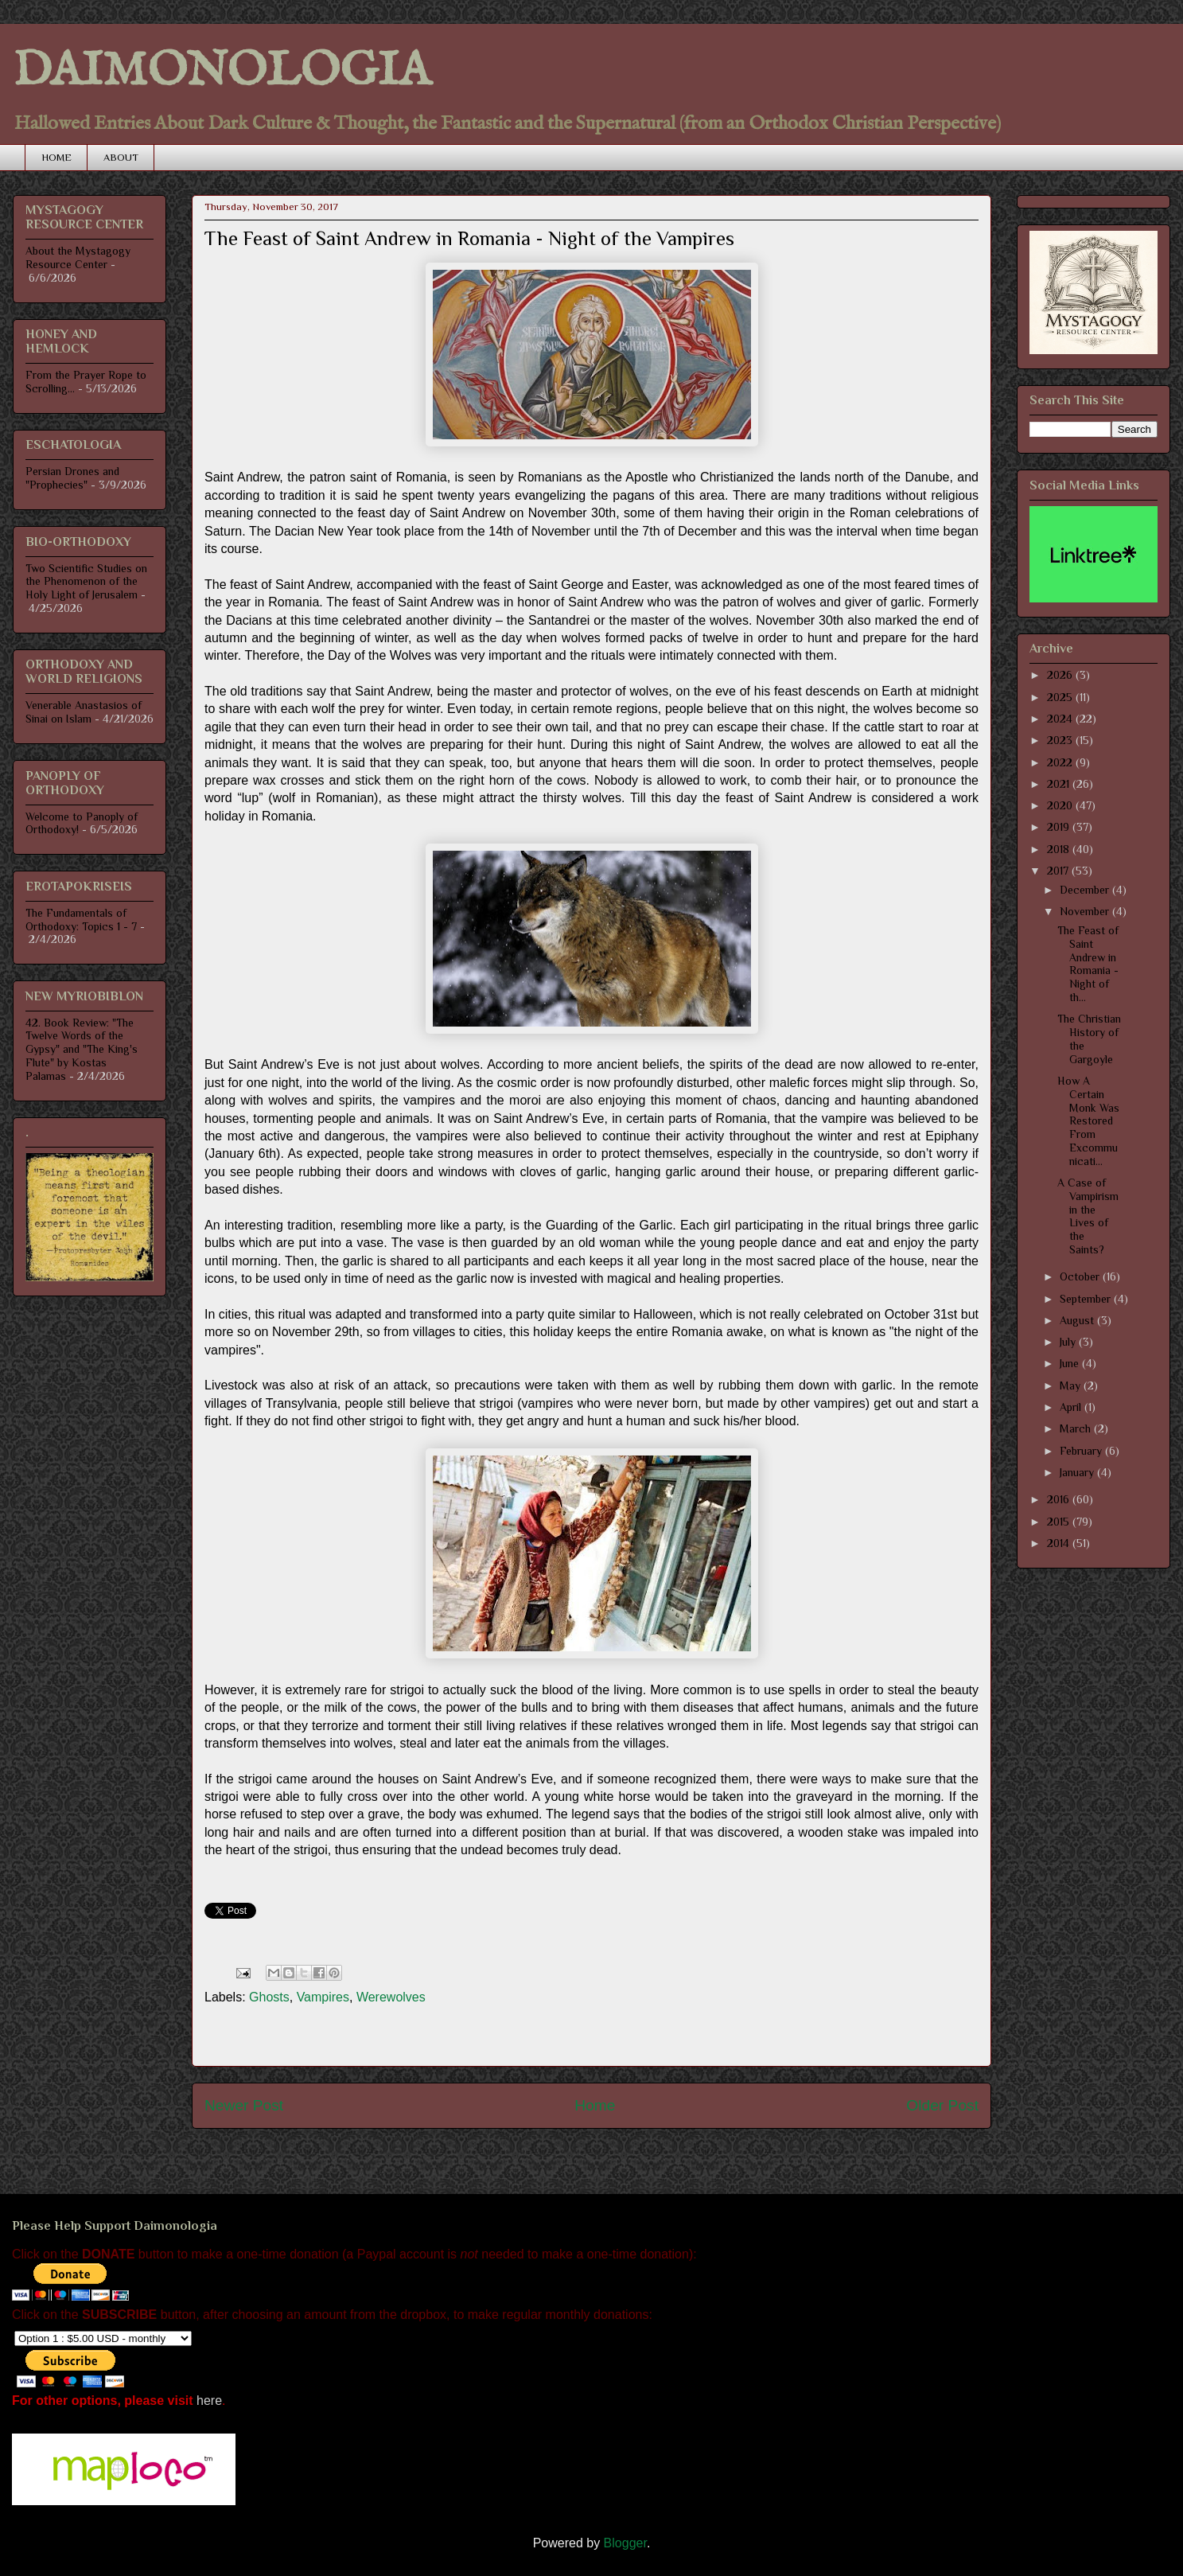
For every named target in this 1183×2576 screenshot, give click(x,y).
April (1072, 1407)
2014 (1059, 1543)
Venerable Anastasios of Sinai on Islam (83, 712)
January (1078, 1472)
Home (594, 2105)
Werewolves (391, 1997)
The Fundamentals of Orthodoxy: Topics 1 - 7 (81, 919)
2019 (1059, 826)
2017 (1059, 870)
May (1072, 1385)
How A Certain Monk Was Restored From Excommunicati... (1088, 1120)
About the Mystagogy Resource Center (77, 257)
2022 (1061, 762)
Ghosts (269, 1997)
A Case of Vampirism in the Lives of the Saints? (1088, 1216)
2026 (1061, 674)
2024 (1061, 718)
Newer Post (243, 2105)
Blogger (625, 2543)
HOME (56, 157)
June (1071, 1363)
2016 (1059, 1499)
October (1081, 1276)
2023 (1061, 740)
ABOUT (120, 157)
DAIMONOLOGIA (221, 71)
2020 (1061, 805)
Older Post (942, 2105)
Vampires (323, 1997)
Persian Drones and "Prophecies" (72, 478)
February (1082, 1450)
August (1078, 1320)
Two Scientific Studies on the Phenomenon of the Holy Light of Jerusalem (86, 582)
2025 (1061, 697)
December (1086, 889)
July (1069, 1341)
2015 (1059, 1521)
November (1086, 911)
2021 (1059, 783)
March (1077, 1428)
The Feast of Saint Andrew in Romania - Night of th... (1088, 964)
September (1087, 1298)
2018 (1059, 849)
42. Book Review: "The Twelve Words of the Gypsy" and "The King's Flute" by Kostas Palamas (81, 1049)
